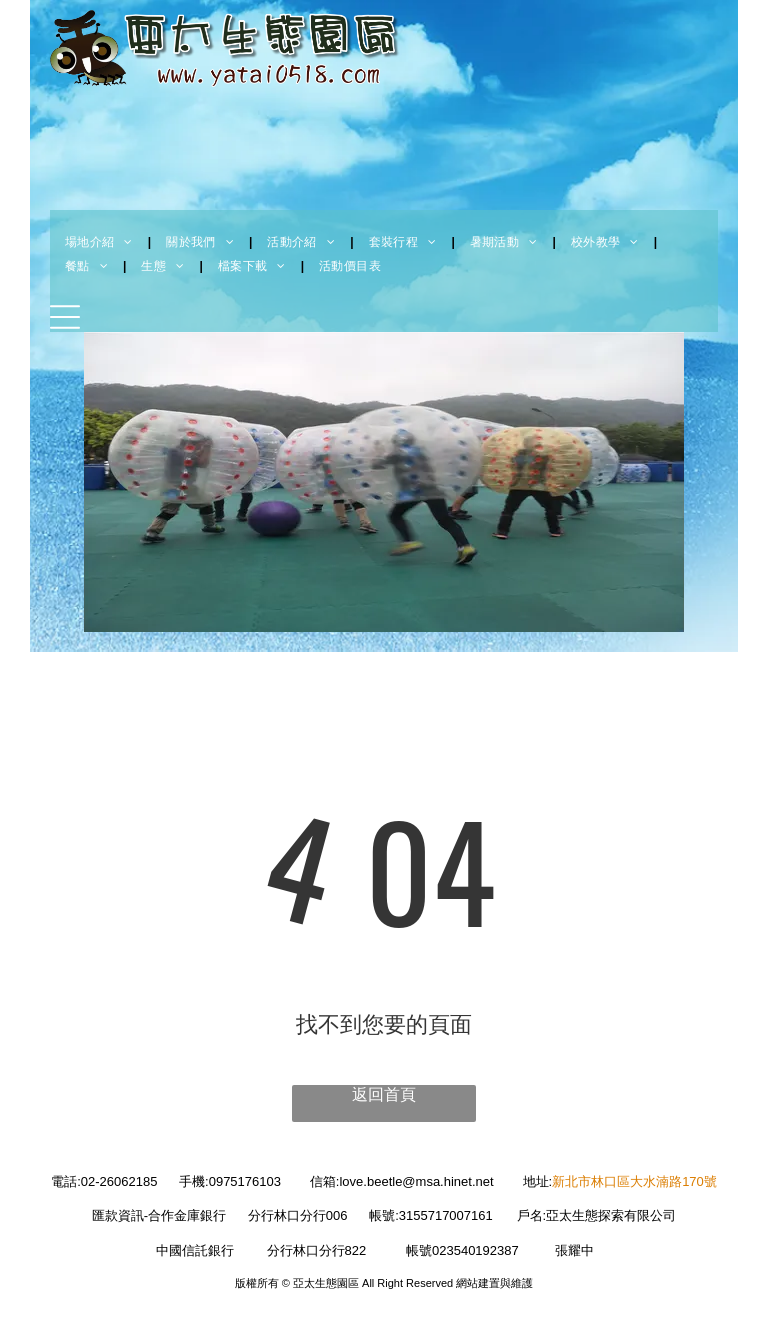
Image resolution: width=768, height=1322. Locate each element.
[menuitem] (100, 242)
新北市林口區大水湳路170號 (634, 1181)
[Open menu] (65, 317)
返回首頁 (384, 1094)
